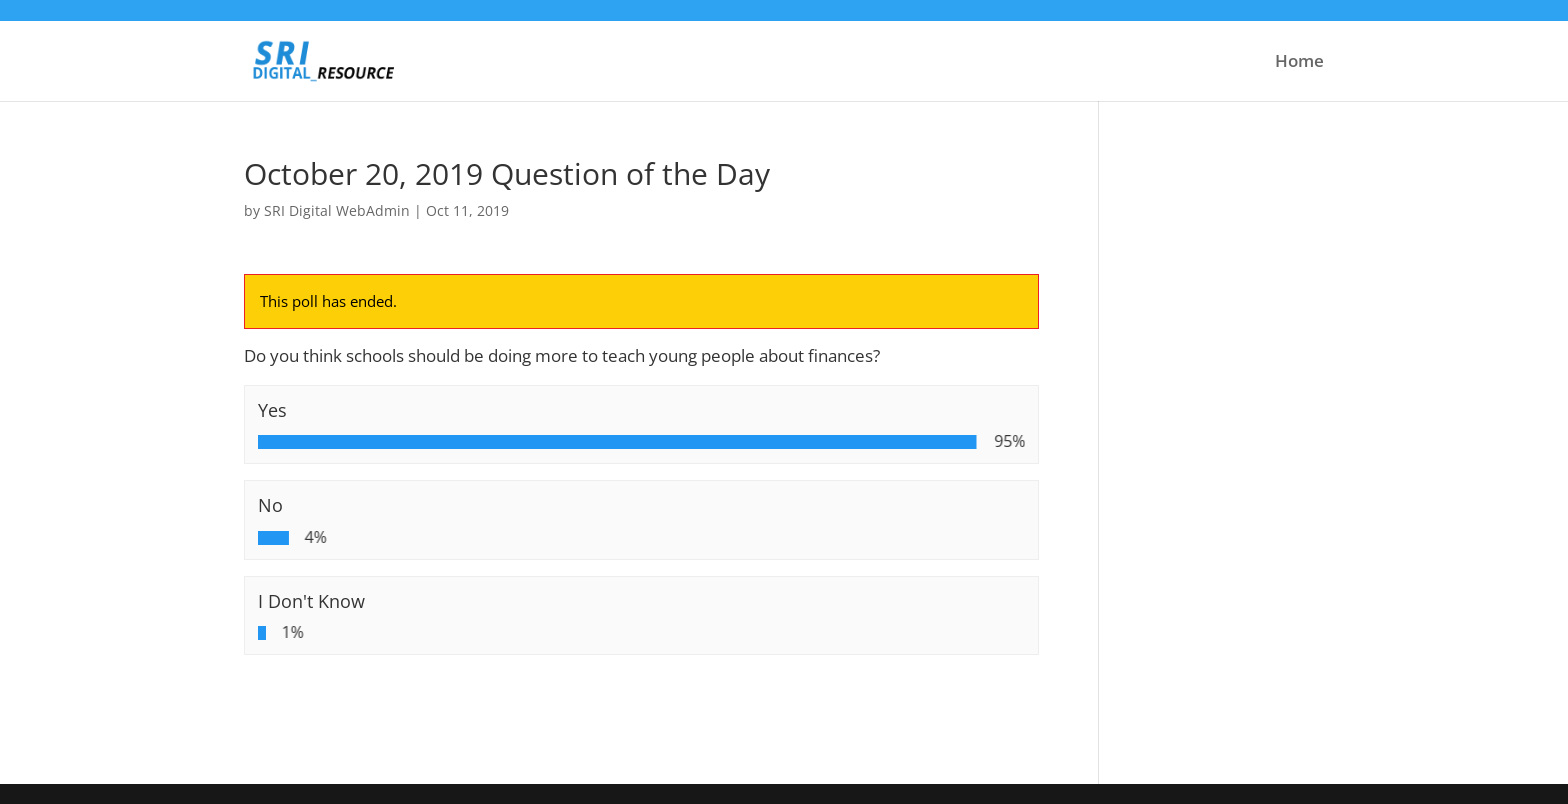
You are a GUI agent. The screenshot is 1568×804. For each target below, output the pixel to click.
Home (1299, 63)
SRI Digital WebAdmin (337, 210)
